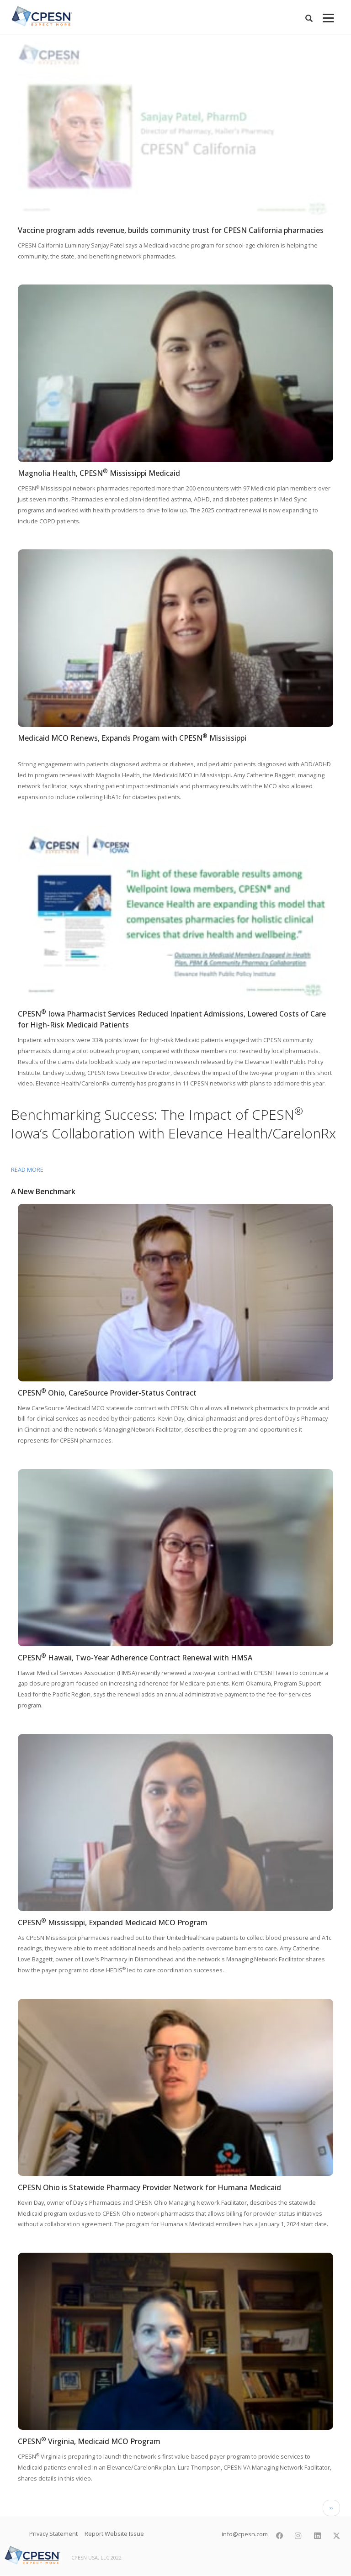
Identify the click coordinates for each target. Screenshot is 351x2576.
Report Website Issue (114, 2533)
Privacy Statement (53, 2533)
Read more (27, 1169)
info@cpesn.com (244, 2534)
